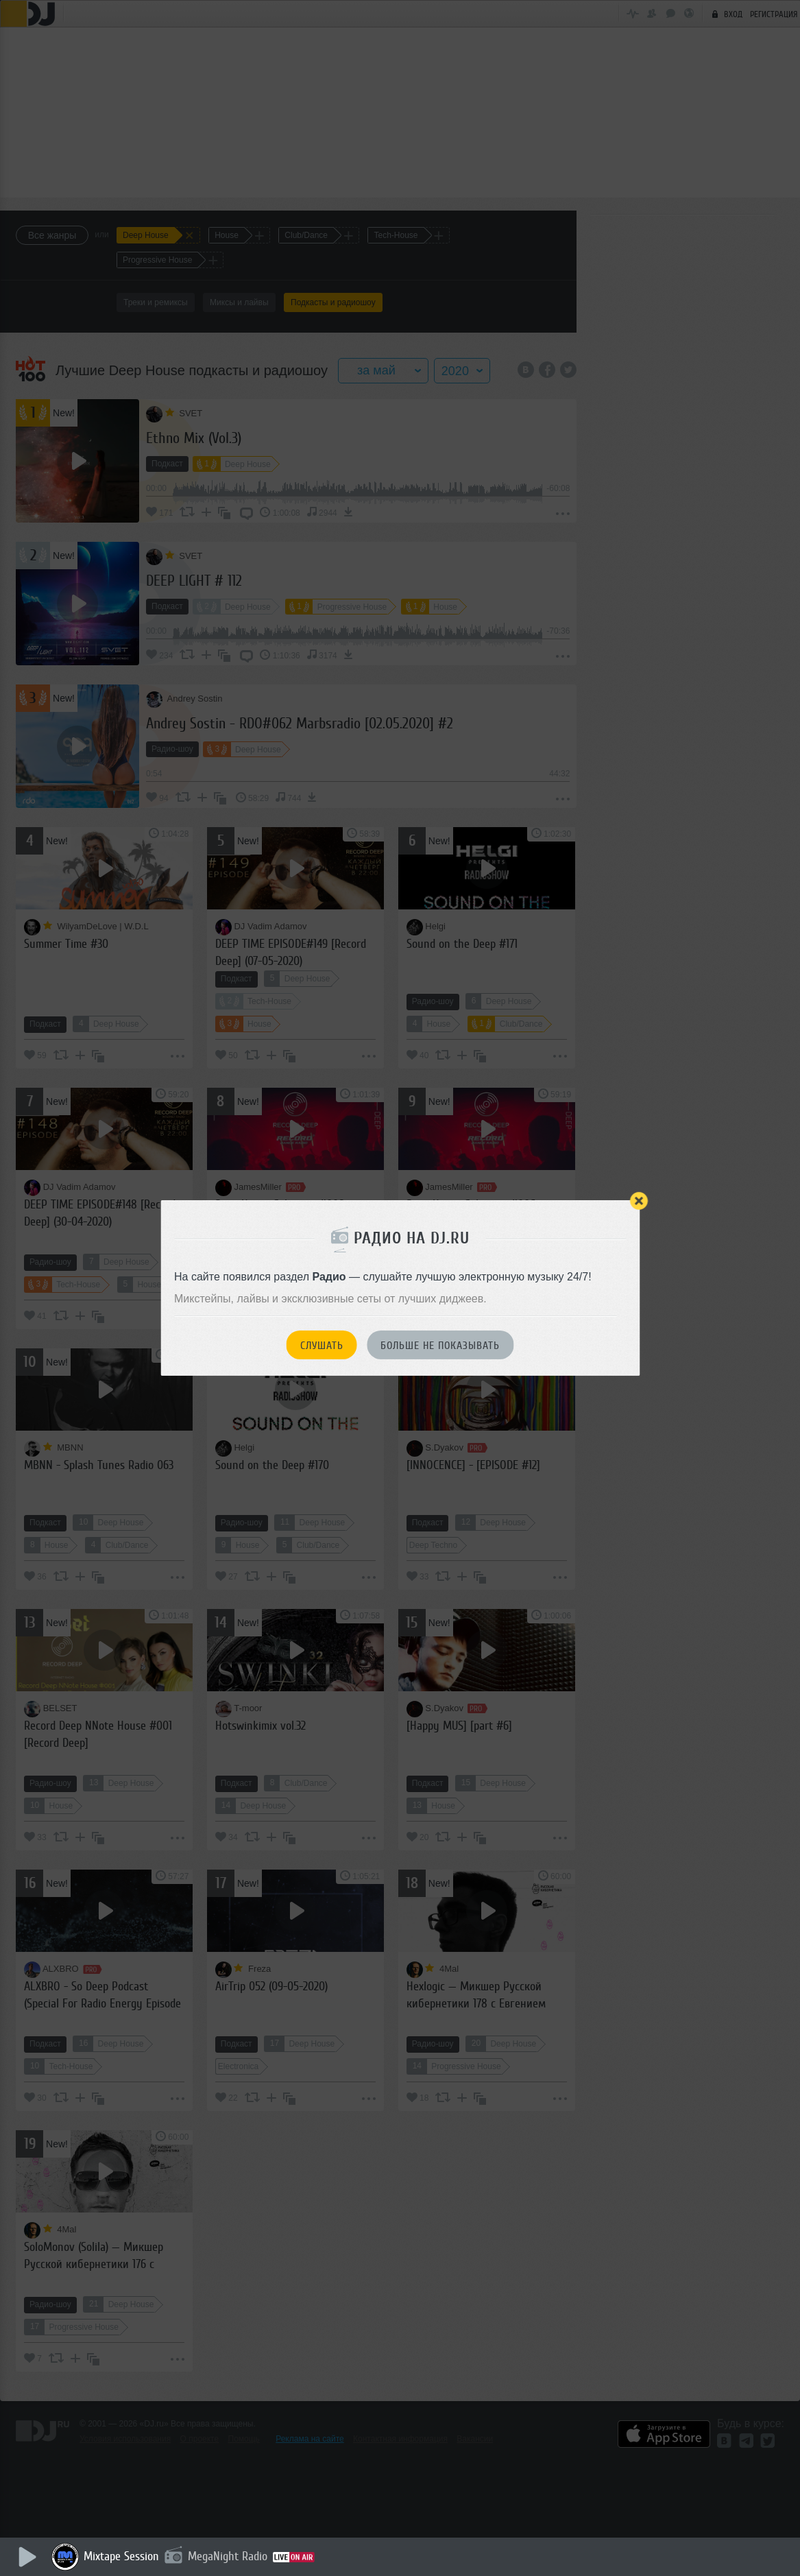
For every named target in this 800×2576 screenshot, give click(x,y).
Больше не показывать (440, 1345)
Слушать (321, 1345)
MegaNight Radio (227, 2556)
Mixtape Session (121, 2556)
